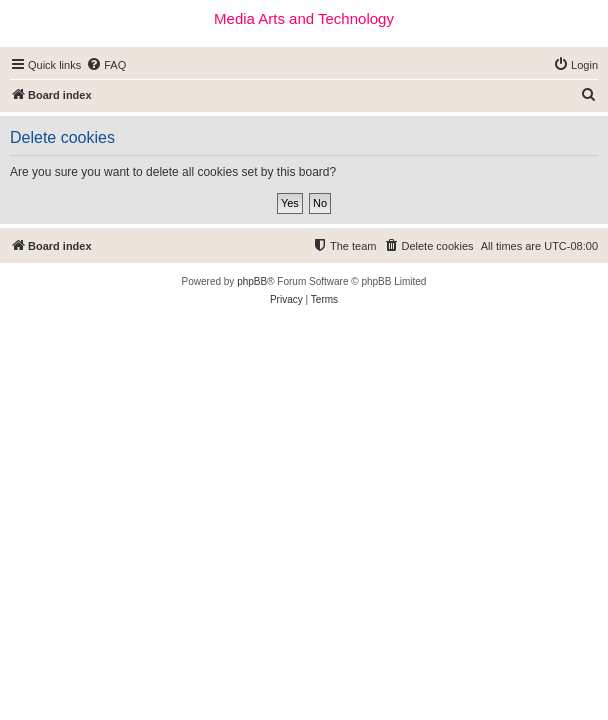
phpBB (252, 281)
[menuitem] (106, 65)
